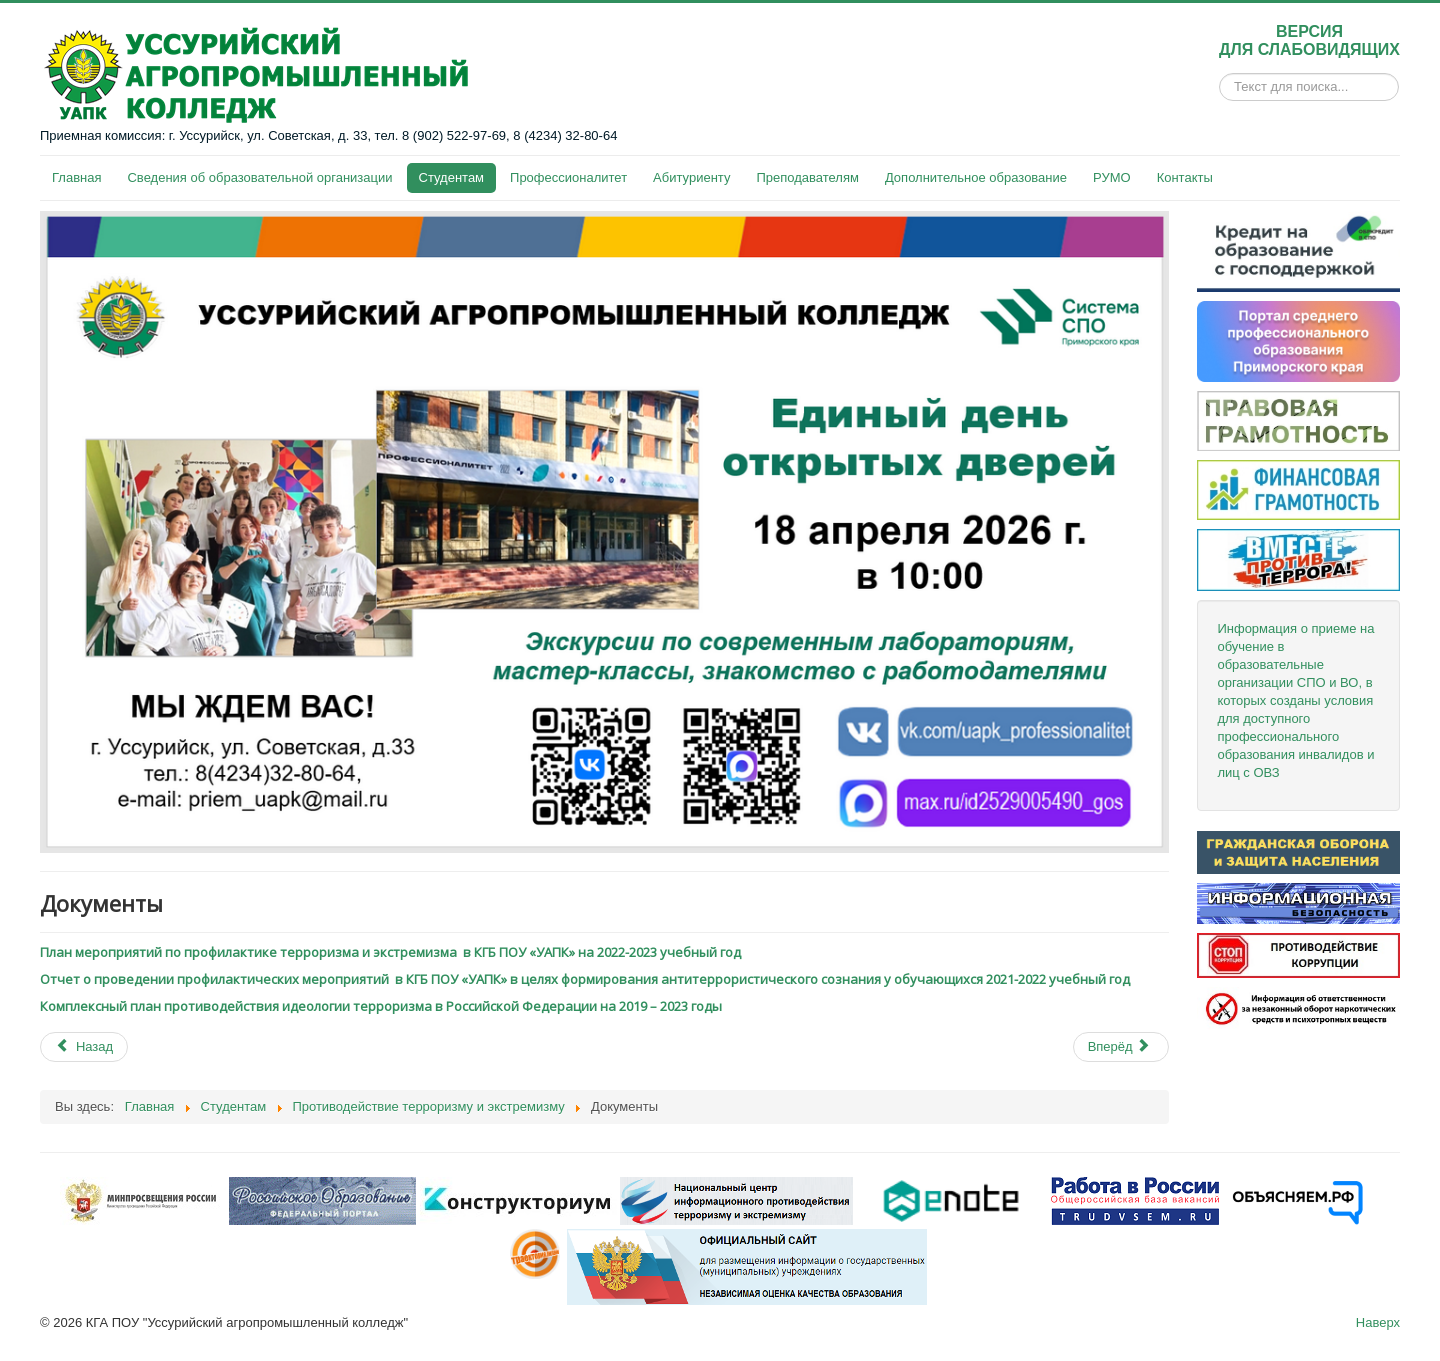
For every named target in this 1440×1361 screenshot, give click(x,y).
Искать (1219, 87)
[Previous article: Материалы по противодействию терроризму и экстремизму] (84, 1047)
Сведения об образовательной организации (259, 177)
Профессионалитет (568, 177)
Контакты (1185, 177)
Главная (76, 177)
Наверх (1378, 1322)
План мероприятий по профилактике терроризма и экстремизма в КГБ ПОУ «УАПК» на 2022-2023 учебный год (390, 952)
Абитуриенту (691, 177)
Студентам (452, 177)
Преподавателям (807, 177)
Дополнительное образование (976, 177)
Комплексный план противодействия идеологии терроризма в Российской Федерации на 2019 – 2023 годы (381, 1006)
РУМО (1112, 177)
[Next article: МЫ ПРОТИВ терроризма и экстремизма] (1121, 1047)
